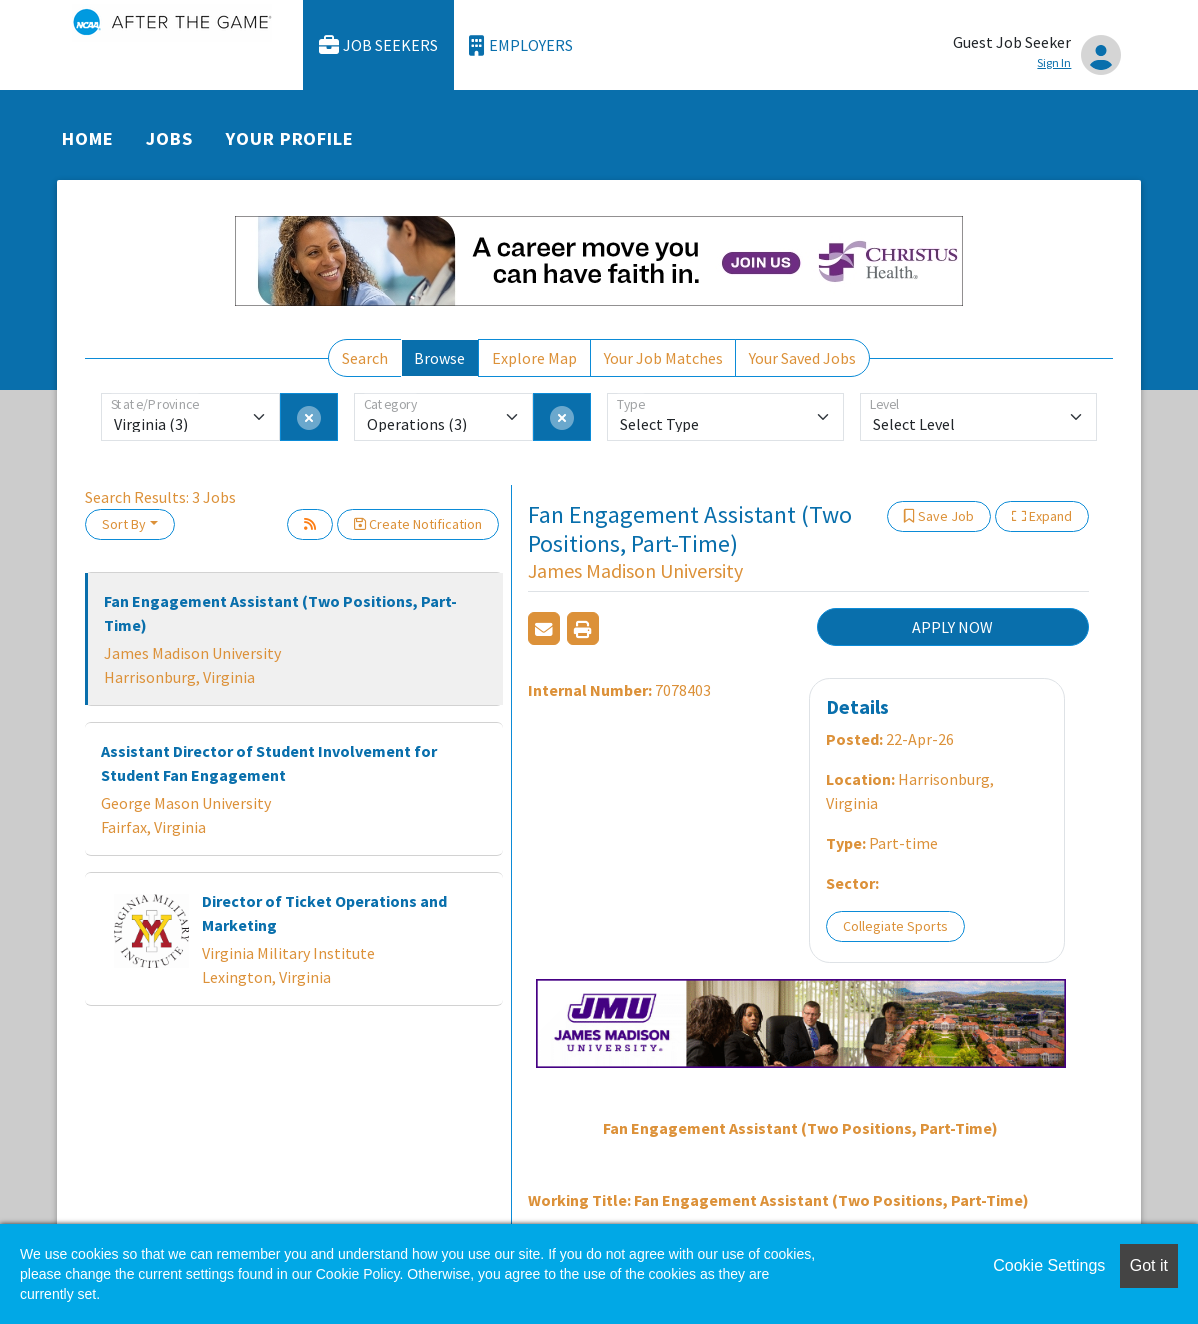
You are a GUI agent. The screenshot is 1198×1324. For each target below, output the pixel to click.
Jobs (169, 138)
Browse (439, 358)
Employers (521, 45)
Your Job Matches (663, 358)
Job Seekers (379, 45)
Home (88, 138)
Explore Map (534, 358)
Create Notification (418, 524)
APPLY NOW (952, 627)
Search (365, 358)
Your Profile (290, 138)
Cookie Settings (1049, 1265)
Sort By (124, 524)
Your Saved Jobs (802, 358)
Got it (1149, 1265)
